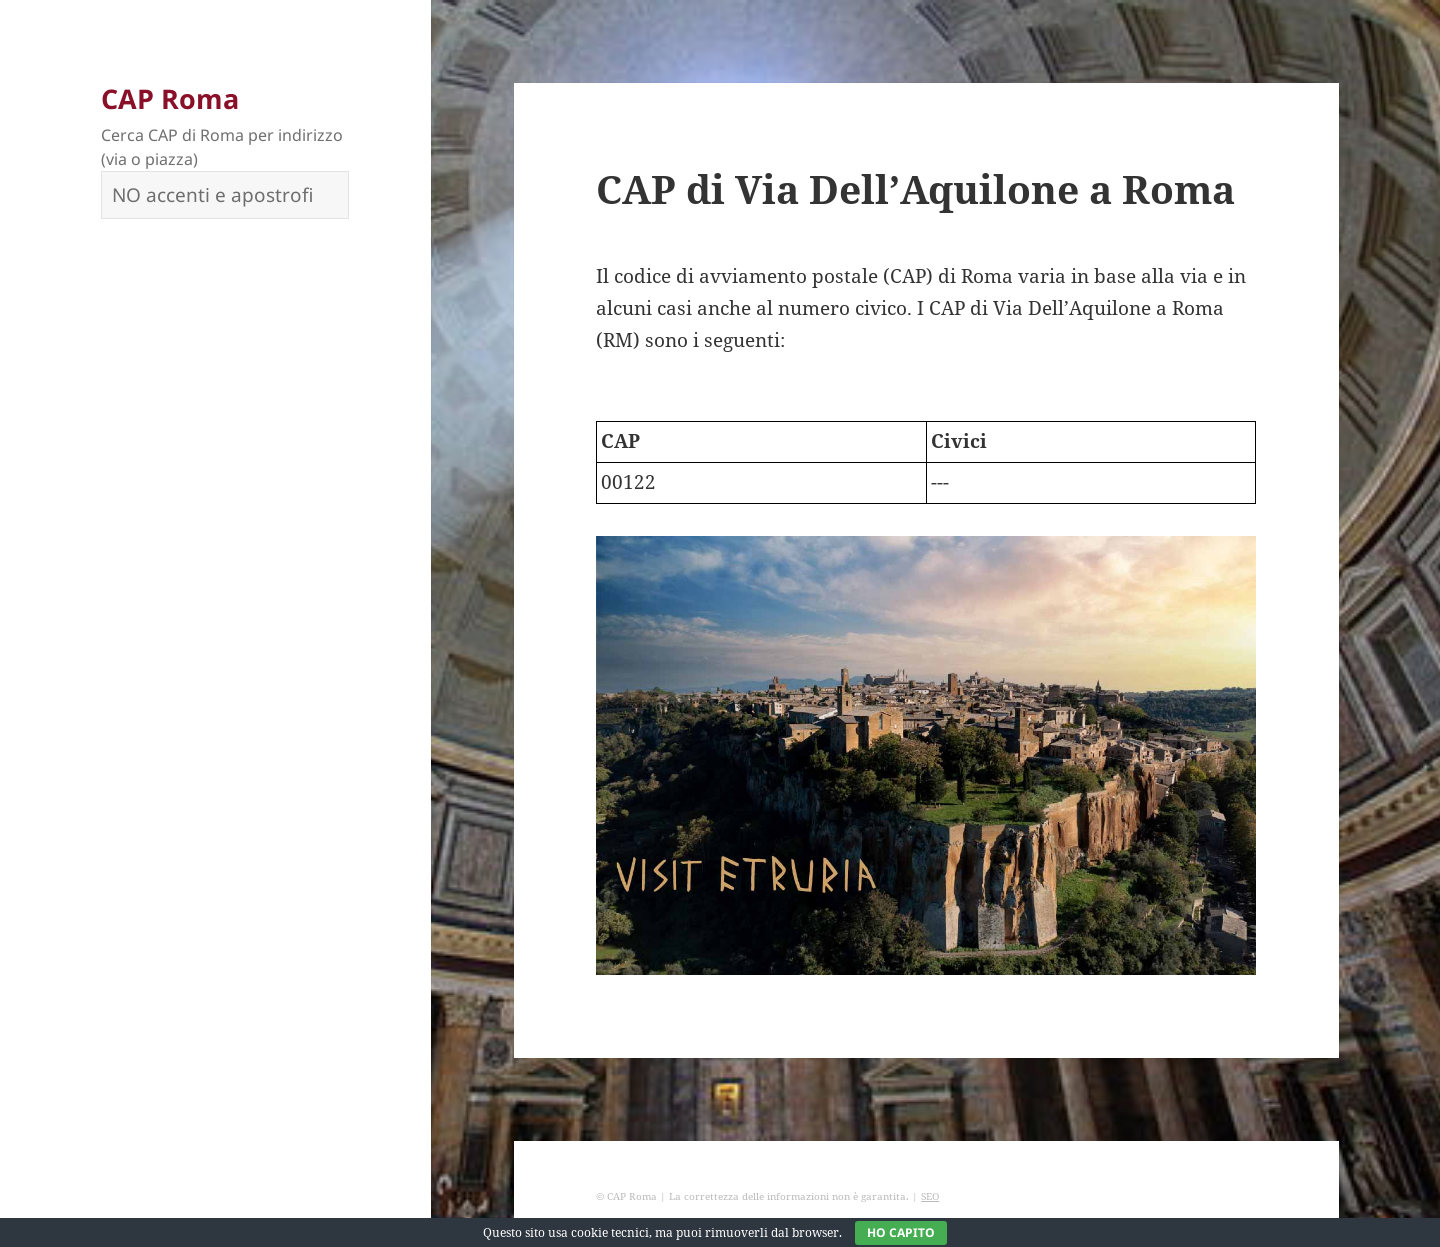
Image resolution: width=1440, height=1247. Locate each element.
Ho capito (901, 1232)
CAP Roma (170, 98)
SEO (930, 1196)
